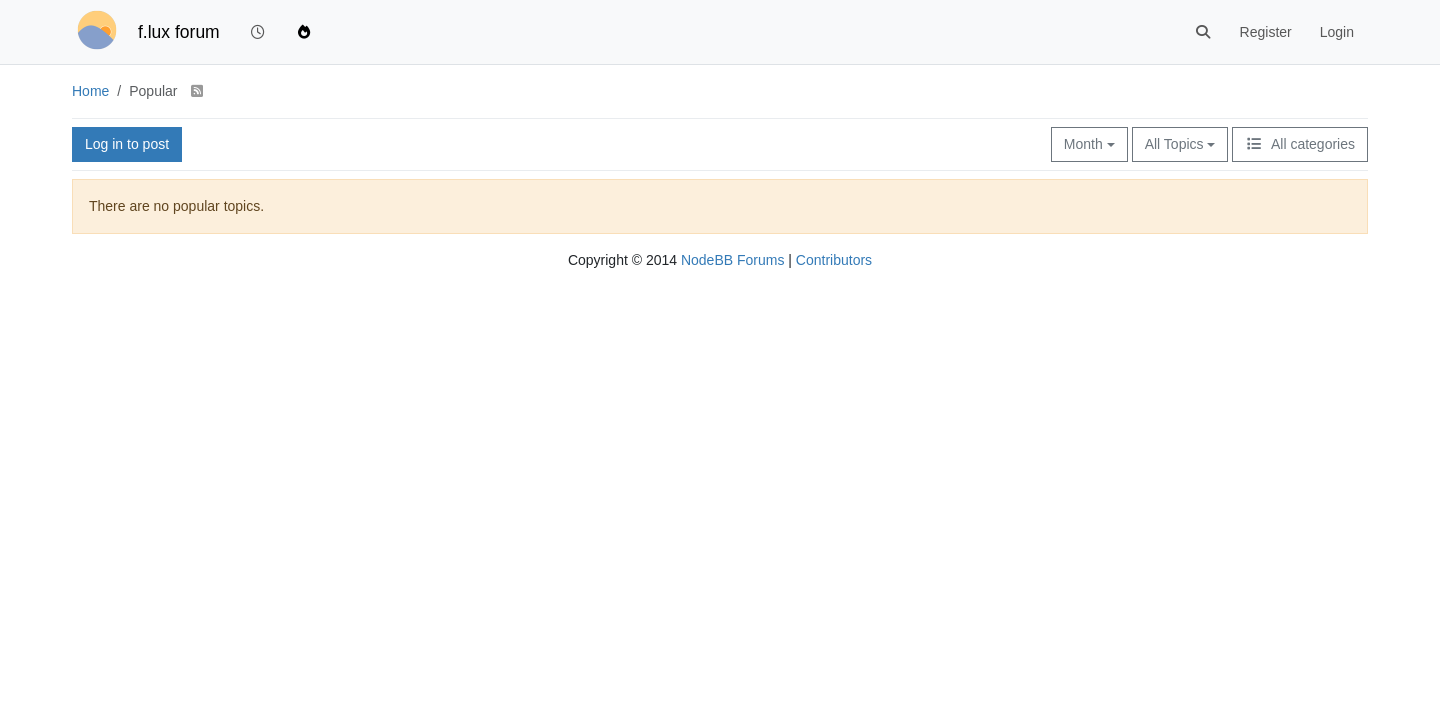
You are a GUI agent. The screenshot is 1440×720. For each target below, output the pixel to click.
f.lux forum (179, 32)
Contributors (834, 260)
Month (1089, 144)
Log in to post (127, 144)
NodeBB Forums (732, 260)
